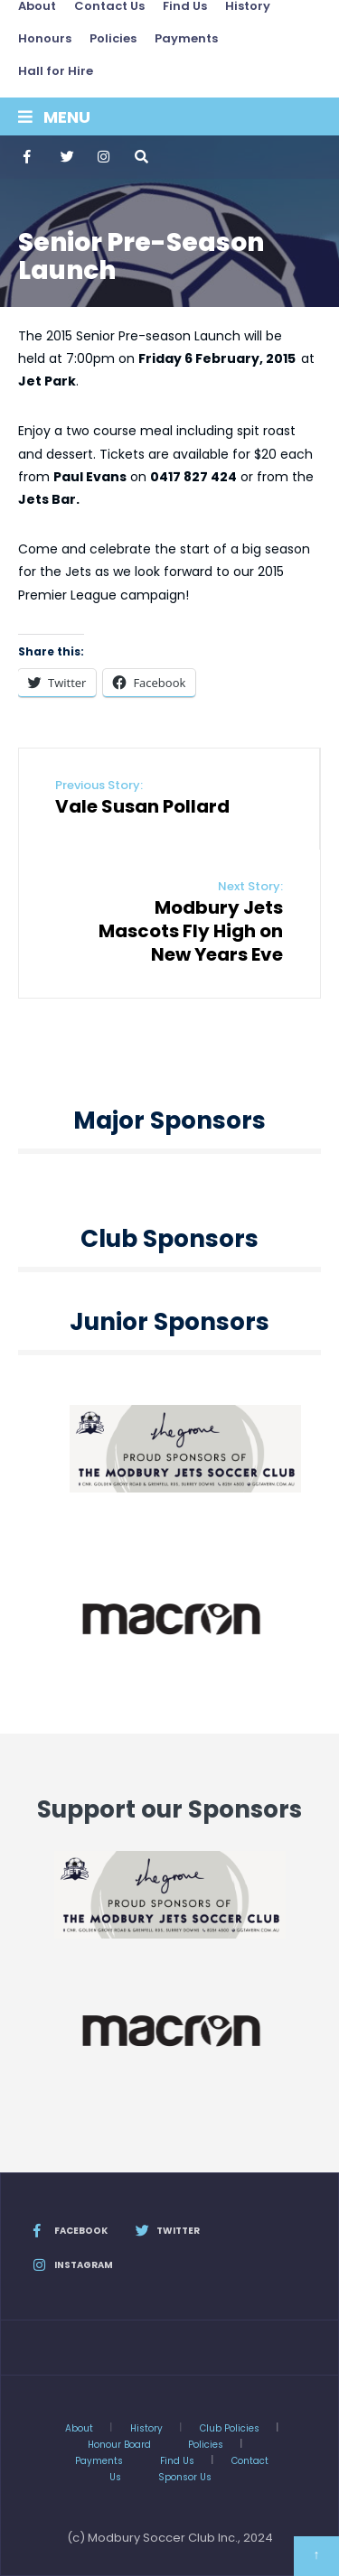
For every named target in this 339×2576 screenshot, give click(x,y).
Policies (113, 38)
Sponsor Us (185, 2477)
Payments (186, 38)
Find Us (177, 2461)
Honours (44, 38)
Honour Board (119, 2444)
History (146, 2428)
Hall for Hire (55, 70)
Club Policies (229, 2428)
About (79, 2428)
